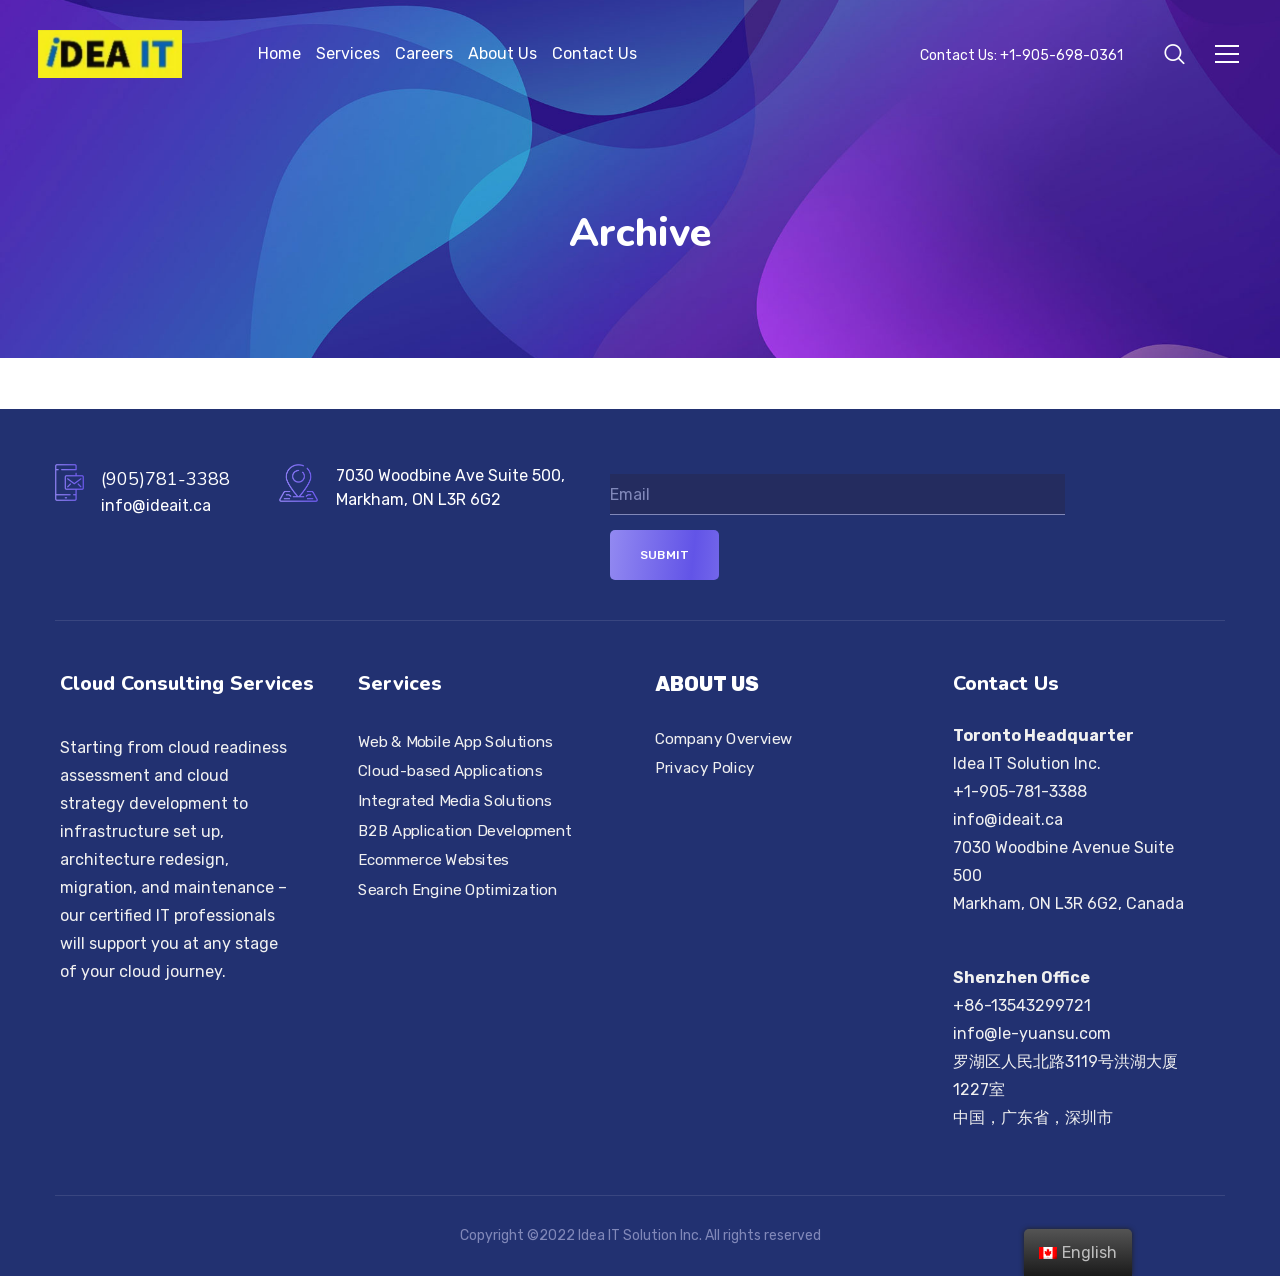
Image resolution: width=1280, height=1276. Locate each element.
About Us (502, 53)
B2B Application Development (465, 831)
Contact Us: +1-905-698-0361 (1021, 55)
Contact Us (594, 53)
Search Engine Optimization (458, 890)
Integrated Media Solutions (455, 801)
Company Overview (724, 739)
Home (279, 53)
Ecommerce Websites (433, 860)
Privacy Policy (705, 768)
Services (348, 53)
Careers (424, 53)
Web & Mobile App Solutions (455, 742)
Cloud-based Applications (450, 771)
